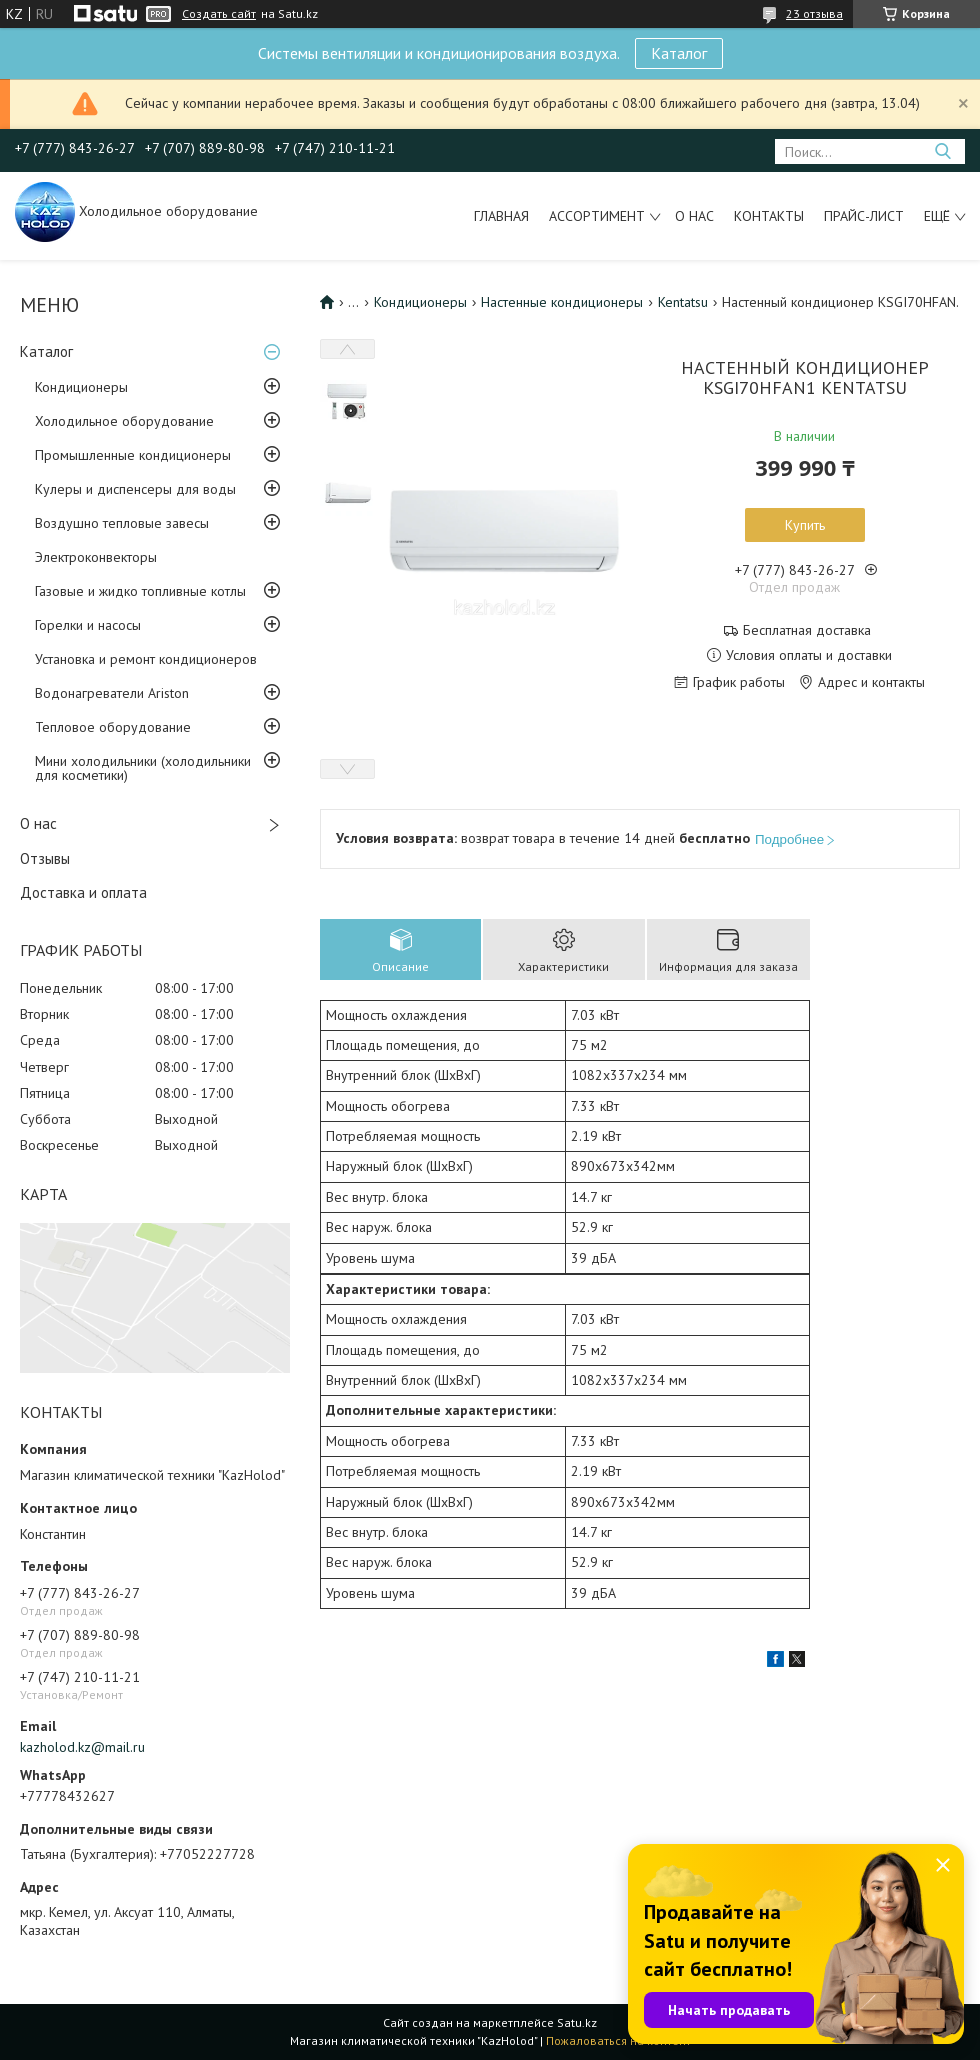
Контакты (769, 216)
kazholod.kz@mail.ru (82, 1747)
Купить (805, 525)
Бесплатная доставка (807, 630)
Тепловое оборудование (113, 727)
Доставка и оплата (83, 892)
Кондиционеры (81, 387)
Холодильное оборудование (124, 421)
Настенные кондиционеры (562, 302)
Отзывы (45, 858)
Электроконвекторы (96, 557)
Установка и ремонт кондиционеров (146, 659)
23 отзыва (814, 13)
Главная (501, 216)
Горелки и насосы (88, 625)
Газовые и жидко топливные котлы (140, 591)
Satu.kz (577, 2022)
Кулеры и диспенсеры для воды (135, 489)
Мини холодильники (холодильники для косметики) (143, 768)
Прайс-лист (864, 216)
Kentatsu (683, 302)
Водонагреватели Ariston (112, 693)
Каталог (679, 53)
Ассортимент (597, 216)
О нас (694, 216)
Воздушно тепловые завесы (122, 523)
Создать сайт (219, 14)
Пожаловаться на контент (618, 2040)
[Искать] (942, 151)
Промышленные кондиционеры (133, 455)
